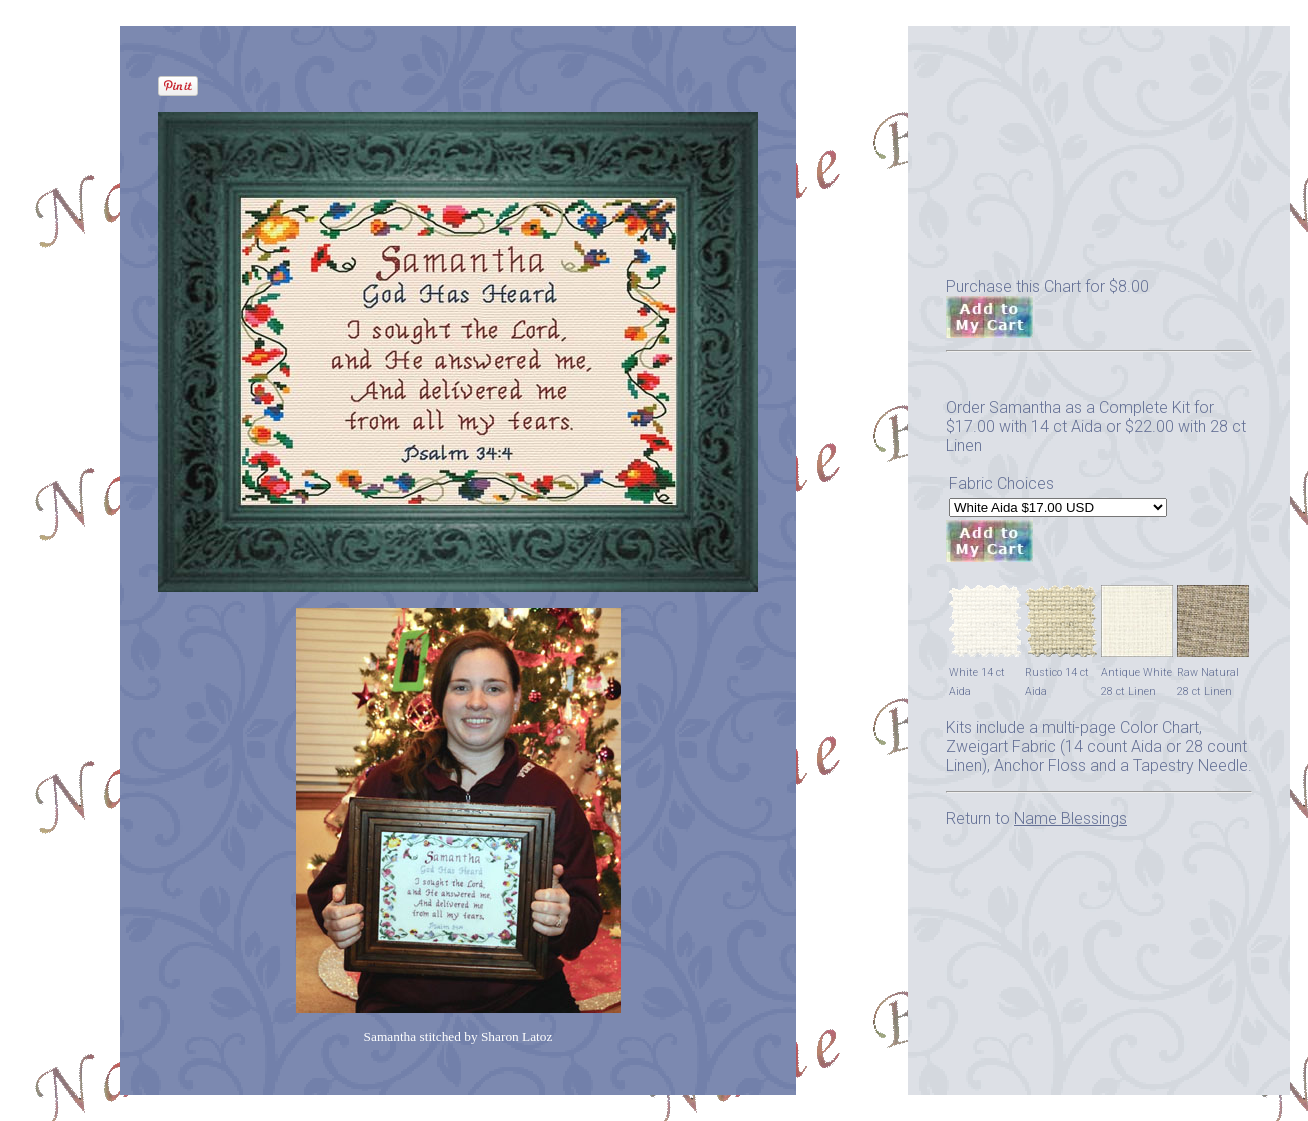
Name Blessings (1070, 818)
